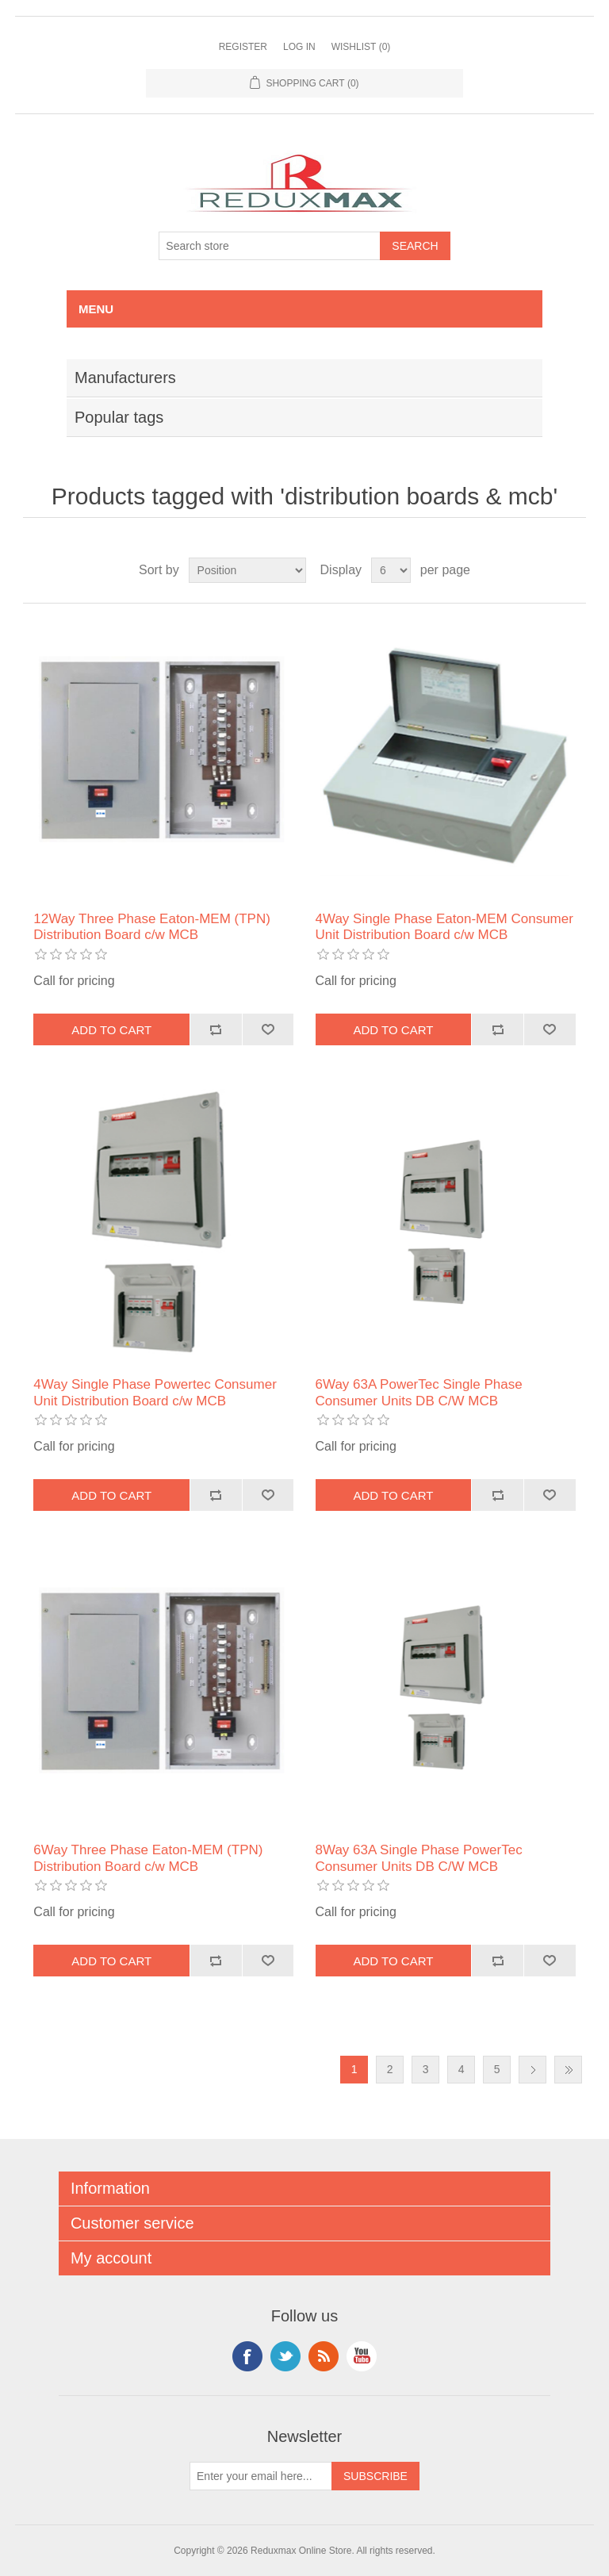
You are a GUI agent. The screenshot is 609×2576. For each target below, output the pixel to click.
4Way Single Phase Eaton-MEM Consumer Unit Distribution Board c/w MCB (444, 926)
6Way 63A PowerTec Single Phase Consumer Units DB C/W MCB (419, 1392)
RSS (323, 2356)
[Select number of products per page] (391, 570)
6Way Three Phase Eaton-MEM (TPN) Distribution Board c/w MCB (147, 1857)
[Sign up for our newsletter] (261, 2476)
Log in (299, 46)
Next (532, 2069)
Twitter (285, 2356)
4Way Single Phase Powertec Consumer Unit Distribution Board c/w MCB (154, 1392)
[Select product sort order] (247, 570)
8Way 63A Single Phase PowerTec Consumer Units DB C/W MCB (419, 1857)
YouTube (362, 2356)
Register (243, 46)
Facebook (247, 2356)
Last (568, 2069)
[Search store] (270, 246)
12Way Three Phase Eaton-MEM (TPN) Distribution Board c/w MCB (151, 926)
